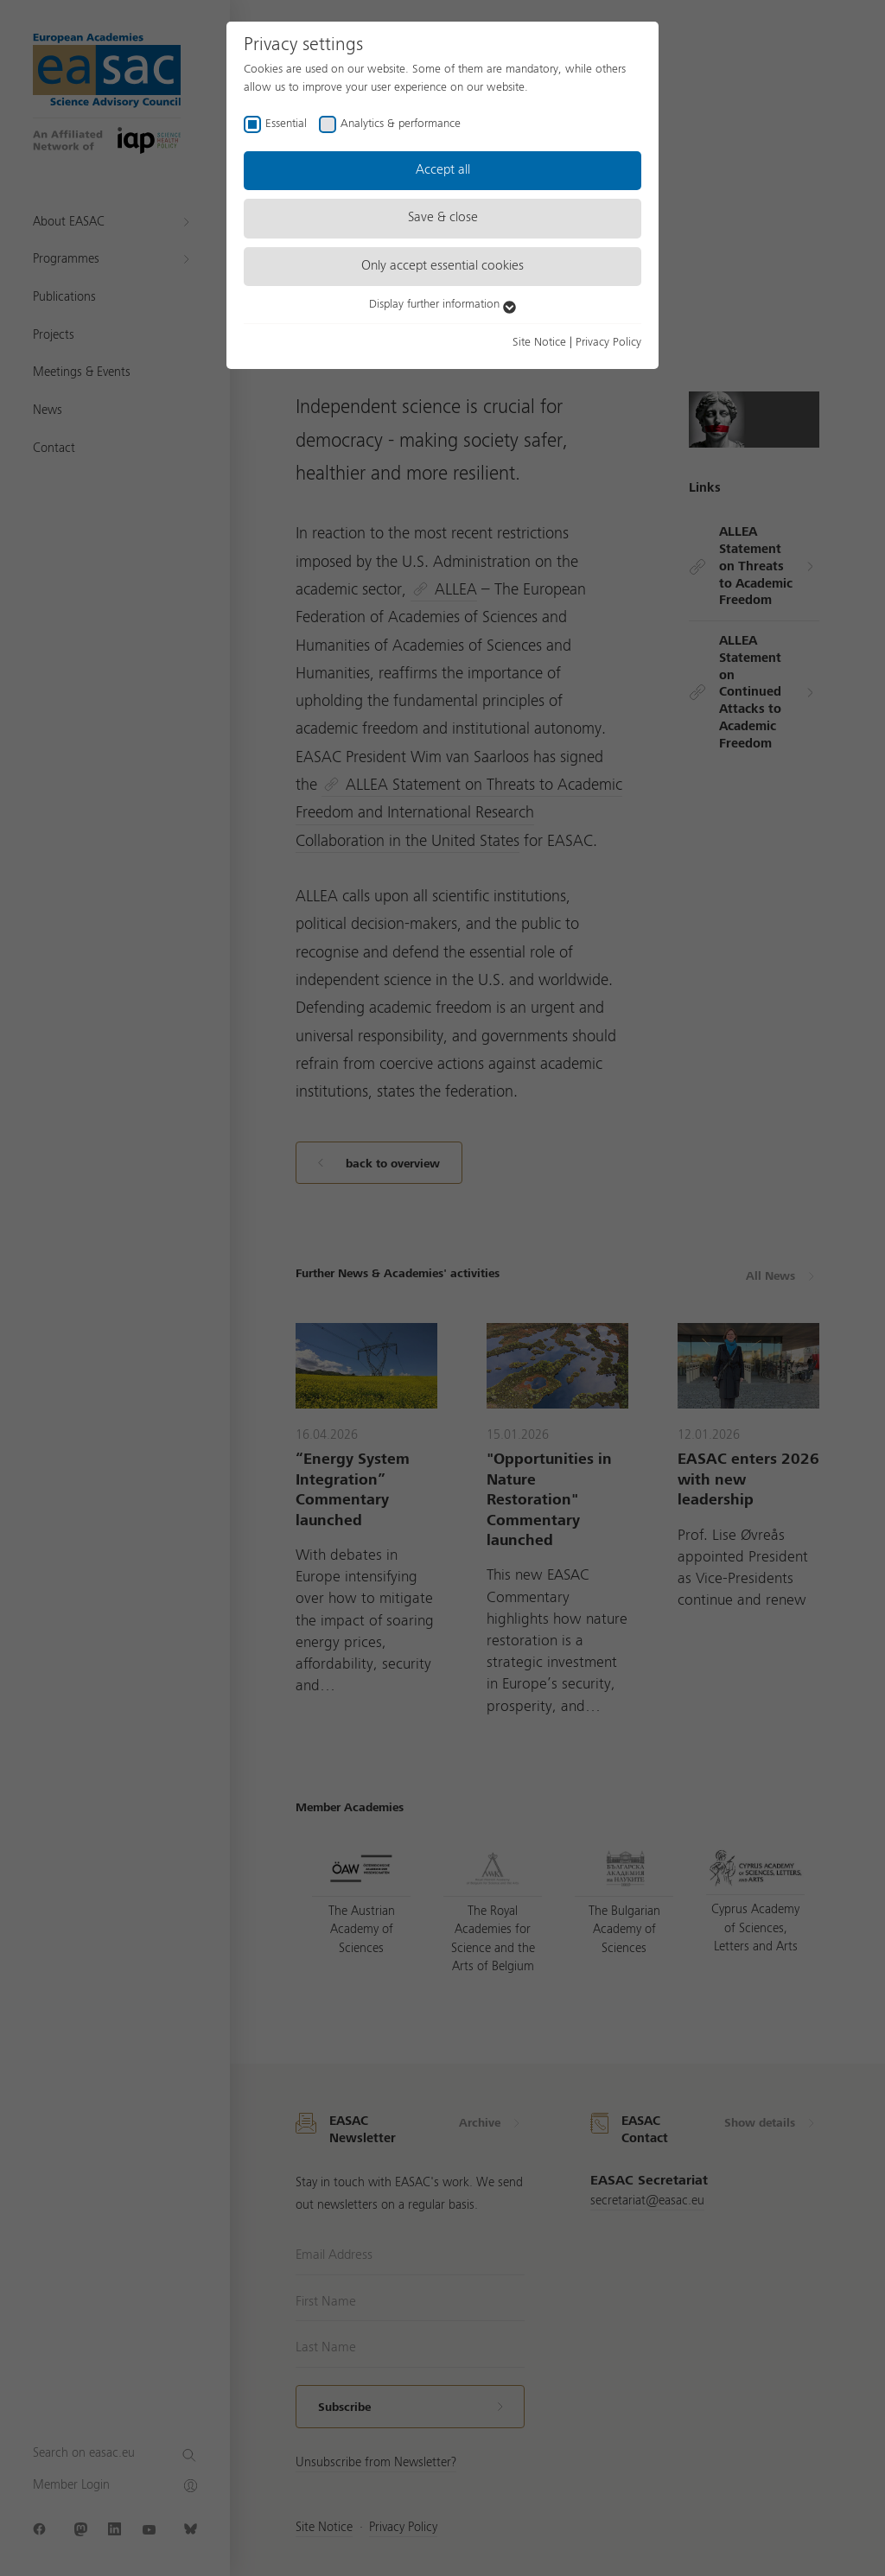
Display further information (442, 304)
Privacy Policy (608, 342)
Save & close (443, 218)
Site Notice (539, 342)
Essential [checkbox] (286, 124)
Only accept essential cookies (442, 266)
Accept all (443, 170)
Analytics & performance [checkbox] (401, 124)
